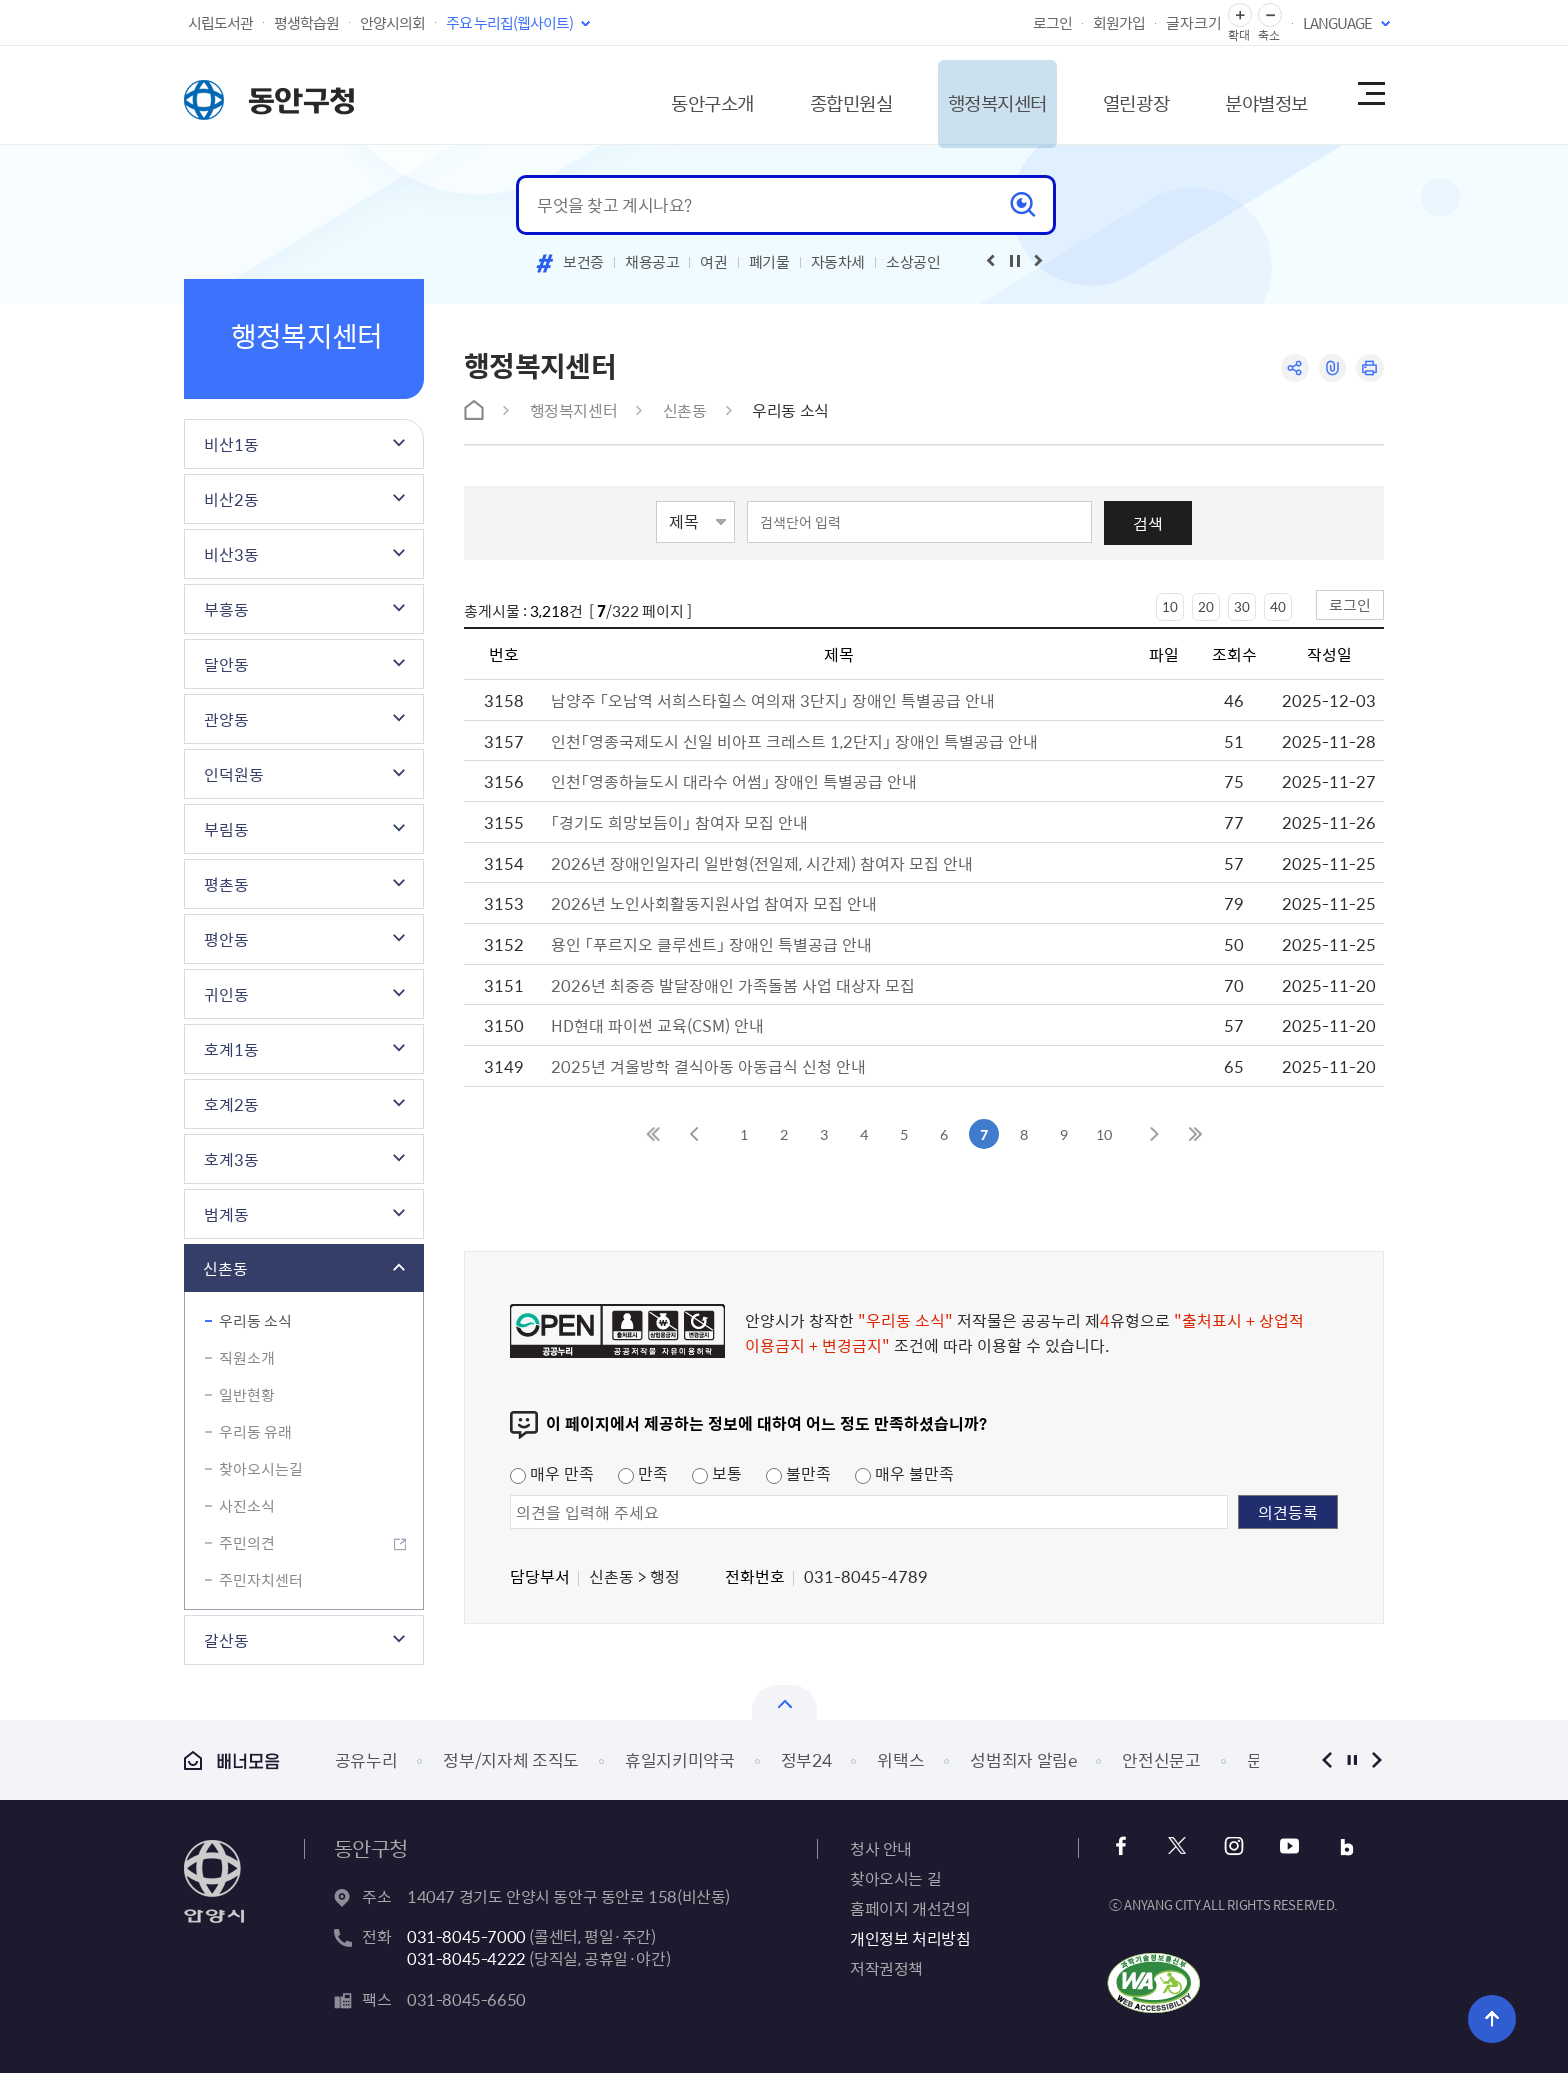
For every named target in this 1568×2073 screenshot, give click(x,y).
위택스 (900, 1759)
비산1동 (231, 444)
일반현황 (247, 1395)
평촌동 (226, 884)
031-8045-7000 (466, 1936)
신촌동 (225, 1268)
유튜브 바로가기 (1285, 1846)
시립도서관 (220, 23)
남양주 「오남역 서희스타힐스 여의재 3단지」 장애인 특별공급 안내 (773, 700)
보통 (717, 1473)
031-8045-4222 (466, 1958)
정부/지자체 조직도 (511, 1759)
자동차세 (838, 262)
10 (1170, 606)
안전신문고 (1161, 1759)
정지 (1351, 1759)
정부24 (806, 1759)
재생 (1015, 261)
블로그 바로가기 (1339, 1846)
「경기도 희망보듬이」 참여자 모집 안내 (679, 822)
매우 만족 (552, 1473)
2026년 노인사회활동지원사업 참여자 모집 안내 (714, 903)
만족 (643, 1473)
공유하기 (1291, 368)
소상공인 (913, 262)
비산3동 (231, 554)
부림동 (226, 829)
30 (1242, 606)
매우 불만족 (904, 1473)
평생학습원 (306, 23)
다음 (1376, 1759)
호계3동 (231, 1159)
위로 (1484, 2017)
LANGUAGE (1337, 23)
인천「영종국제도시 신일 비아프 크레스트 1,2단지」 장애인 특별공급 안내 (794, 741)
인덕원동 (234, 774)
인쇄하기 (1369, 368)
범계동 (226, 1214)
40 (1278, 606)
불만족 (798, 1473)
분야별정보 (1248, 94)
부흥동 (226, 609)
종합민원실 (799, 94)
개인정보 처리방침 (910, 1938)
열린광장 (1107, 94)
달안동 (226, 664)
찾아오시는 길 (895, 1878)
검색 (1148, 523)
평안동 (226, 939)
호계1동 (231, 1049)
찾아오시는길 (261, 1469)
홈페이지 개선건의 (910, 1908)
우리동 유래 (255, 1432)
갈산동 (226, 1640)
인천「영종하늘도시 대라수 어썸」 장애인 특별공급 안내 (734, 781)
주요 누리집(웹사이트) (509, 23)
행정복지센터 (957, 94)
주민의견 (247, 1543)
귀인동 (226, 994)
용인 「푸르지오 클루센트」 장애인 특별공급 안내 (711, 944)
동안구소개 (650, 94)
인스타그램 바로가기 (1231, 1846)
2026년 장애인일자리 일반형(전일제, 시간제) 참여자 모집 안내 (762, 863)
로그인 (1052, 23)
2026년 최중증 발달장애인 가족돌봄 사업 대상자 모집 (733, 985)
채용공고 (652, 262)
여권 (713, 262)
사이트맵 (1370, 95)
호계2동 (231, 1104)
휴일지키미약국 (680, 1759)
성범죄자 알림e (1023, 1759)
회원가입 (1119, 23)
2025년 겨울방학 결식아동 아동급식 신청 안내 (708, 1066)
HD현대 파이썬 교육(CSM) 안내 (657, 1025)
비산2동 (231, 499)
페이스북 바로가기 (1123, 1846)
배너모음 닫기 (784, 1702)
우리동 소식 (255, 1321)
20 (1206, 606)
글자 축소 (1270, 15)
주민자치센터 (261, 1580)
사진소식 (247, 1506)
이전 (1326, 1759)
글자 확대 (1240, 15)
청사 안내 (881, 1848)
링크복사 (1330, 368)
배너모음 (232, 1760)
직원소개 (247, 1358)
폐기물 (769, 262)
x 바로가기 (1177, 1846)
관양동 (226, 719)
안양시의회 (392, 23)
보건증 (583, 262)
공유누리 (366, 1759)
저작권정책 (886, 1968)
